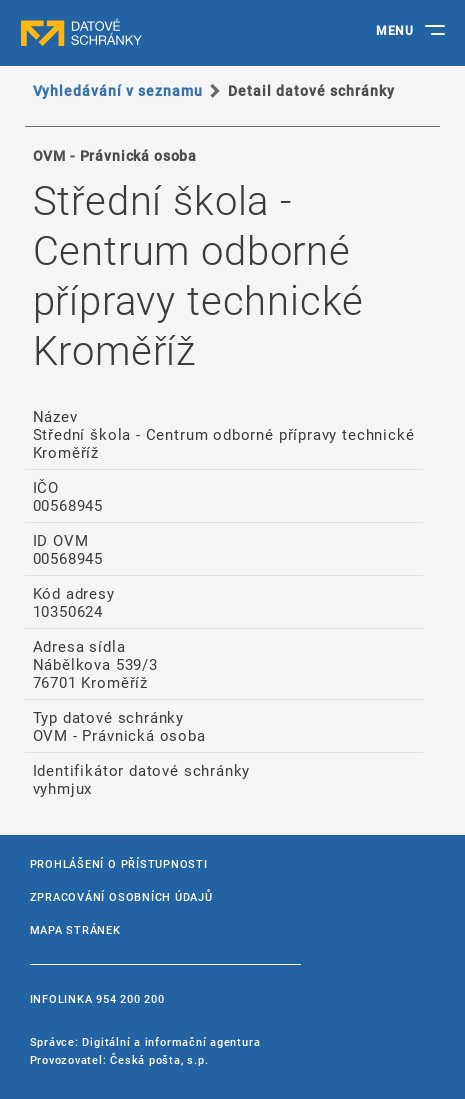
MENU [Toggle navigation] (394, 30)
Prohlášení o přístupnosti (119, 863)
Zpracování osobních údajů (121, 896)
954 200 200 (130, 998)
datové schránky (120, 33)
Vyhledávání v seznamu (118, 90)
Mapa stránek (75, 929)
